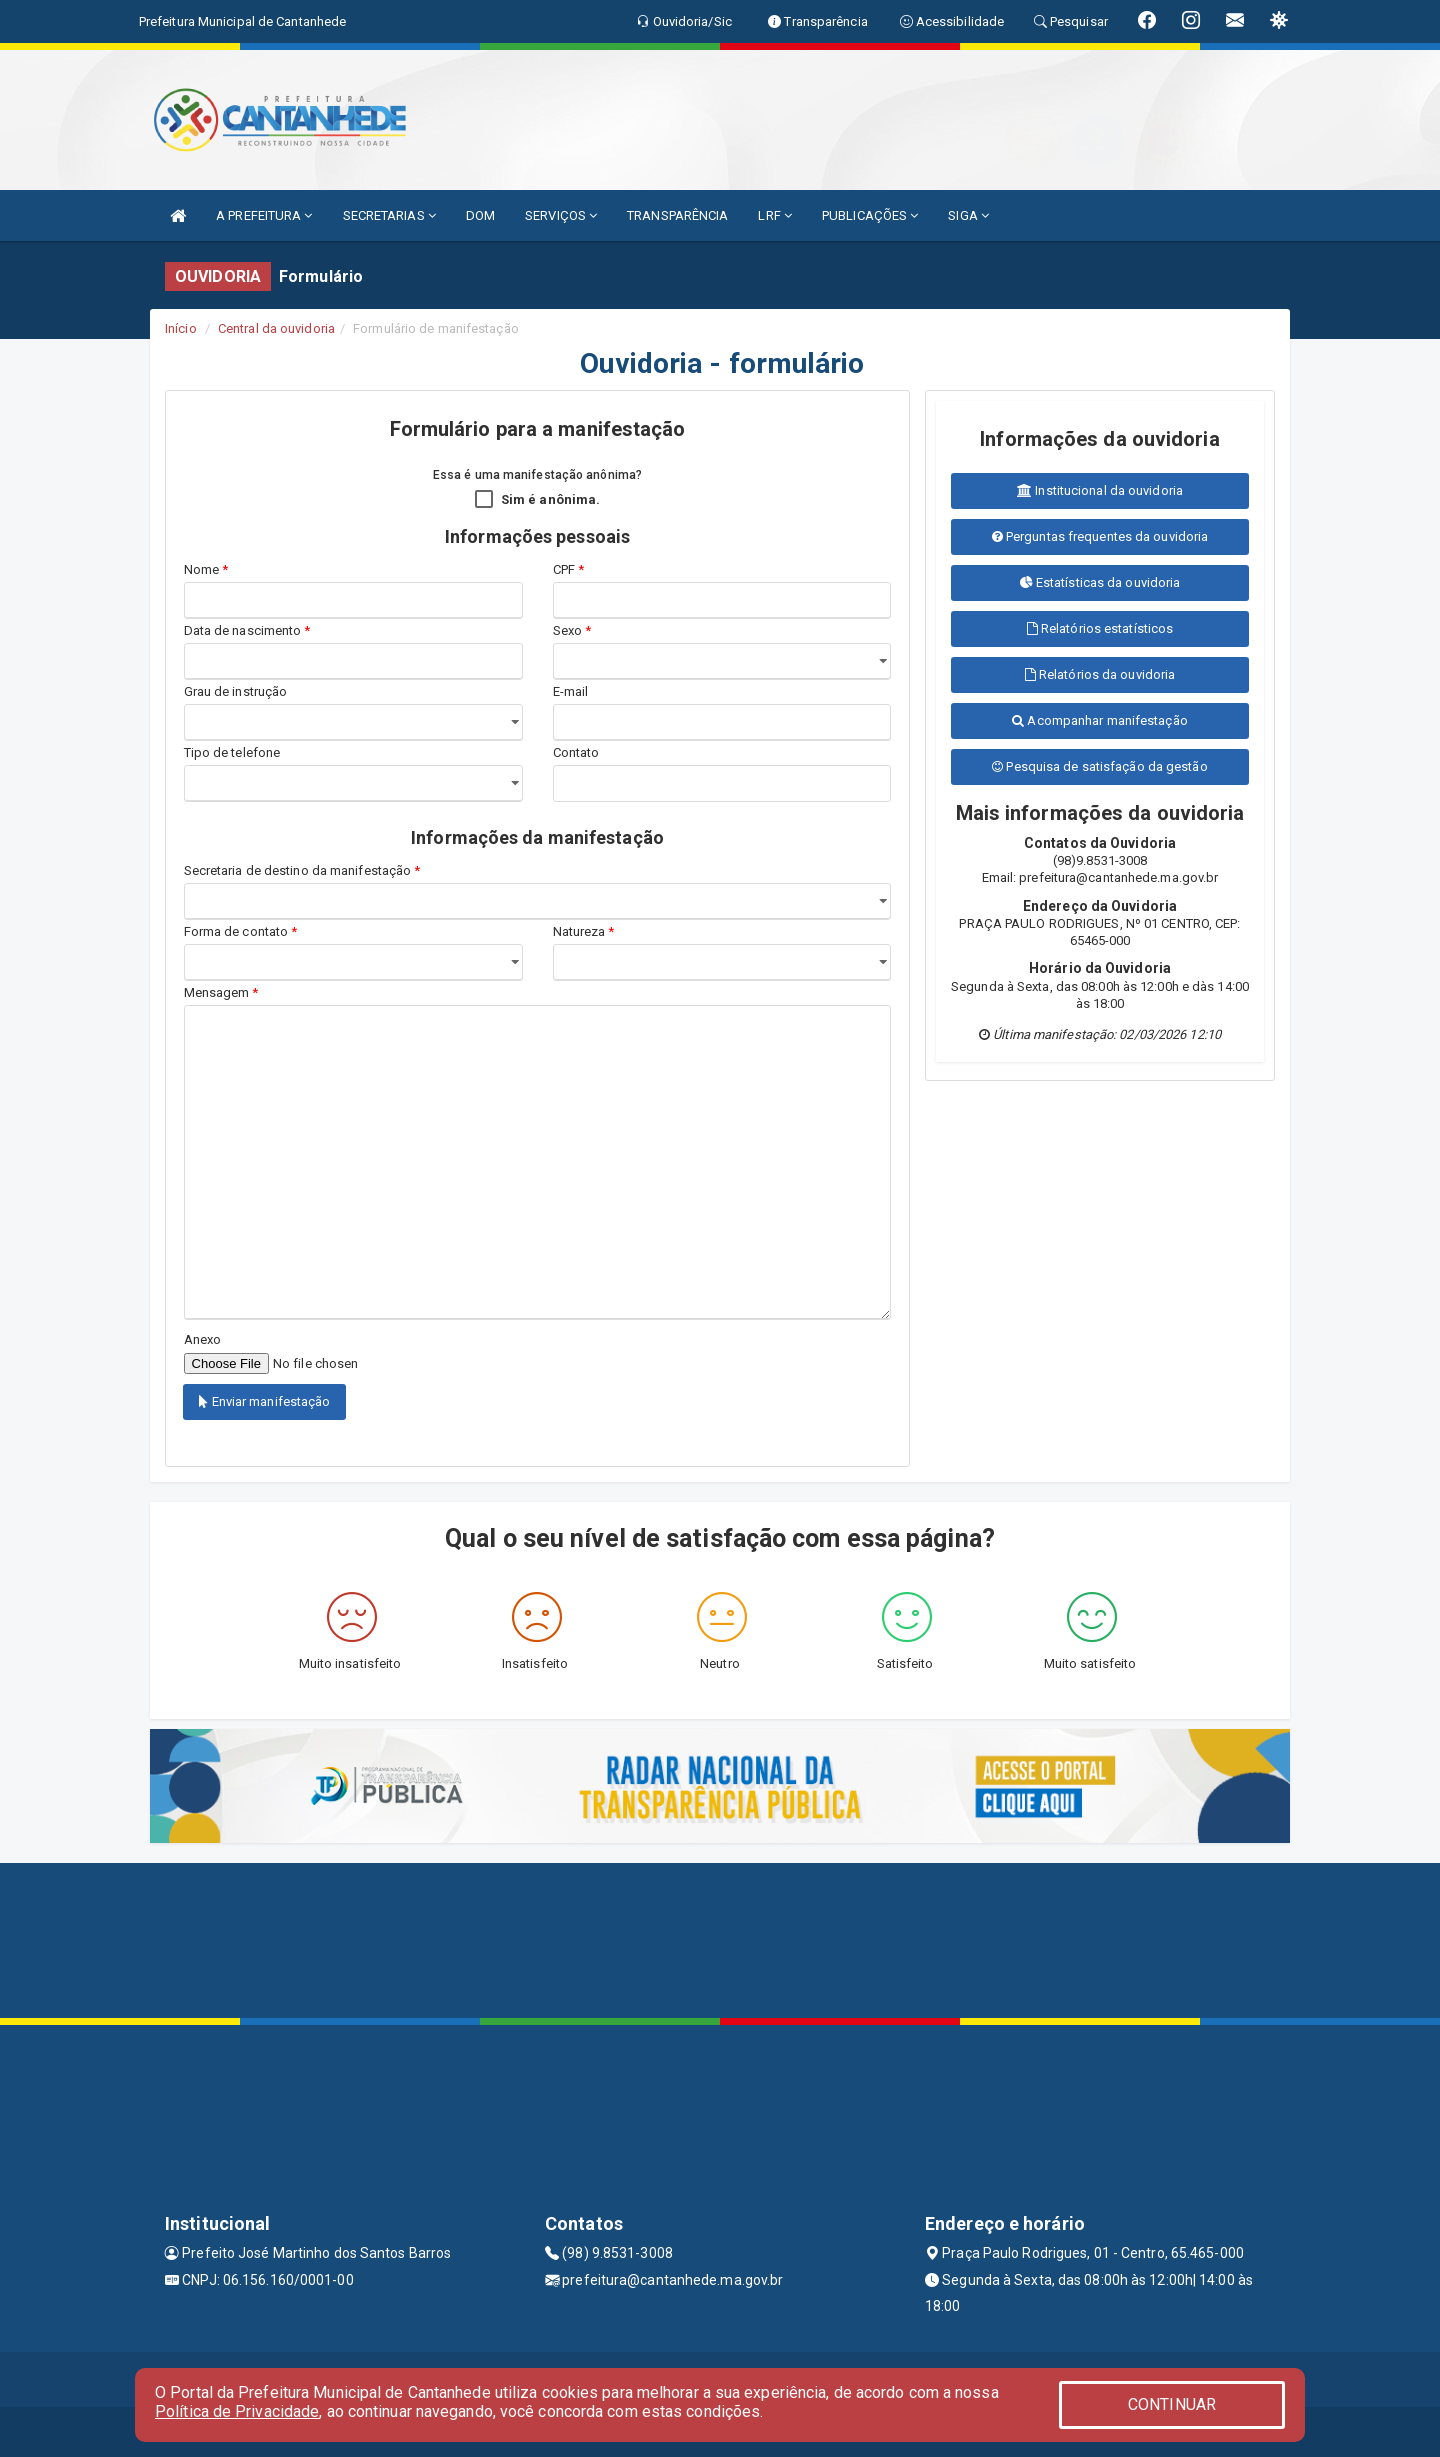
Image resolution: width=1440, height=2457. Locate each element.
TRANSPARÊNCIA (677, 215)
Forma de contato (241, 931)
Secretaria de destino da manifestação (302, 870)
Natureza (584, 931)
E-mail (571, 691)
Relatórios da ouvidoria (1100, 674)
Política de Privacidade (237, 2411)
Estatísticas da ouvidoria (1100, 582)
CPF (569, 569)
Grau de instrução (236, 691)
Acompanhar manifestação (1100, 720)
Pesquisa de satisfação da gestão (1099, 766)
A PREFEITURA (264, 215)
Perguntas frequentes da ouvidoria (1100, 536)
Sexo (572, 630)
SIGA (968, 215)
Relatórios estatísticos (1100, 628)
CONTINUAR (1172, 2404)
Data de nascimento (247, 630)
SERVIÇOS (561, 215)
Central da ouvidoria (276, 328)
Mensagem (221, 992)
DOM (480, 215)
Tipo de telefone (235, 752)
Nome (206, 569)
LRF (775, 215)
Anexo (203, 1339)
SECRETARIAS (389, 215)
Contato (576, 752)
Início (181, 328)
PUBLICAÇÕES (870, 215)
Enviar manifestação (264, 1401)
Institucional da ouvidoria (1100, 490)
